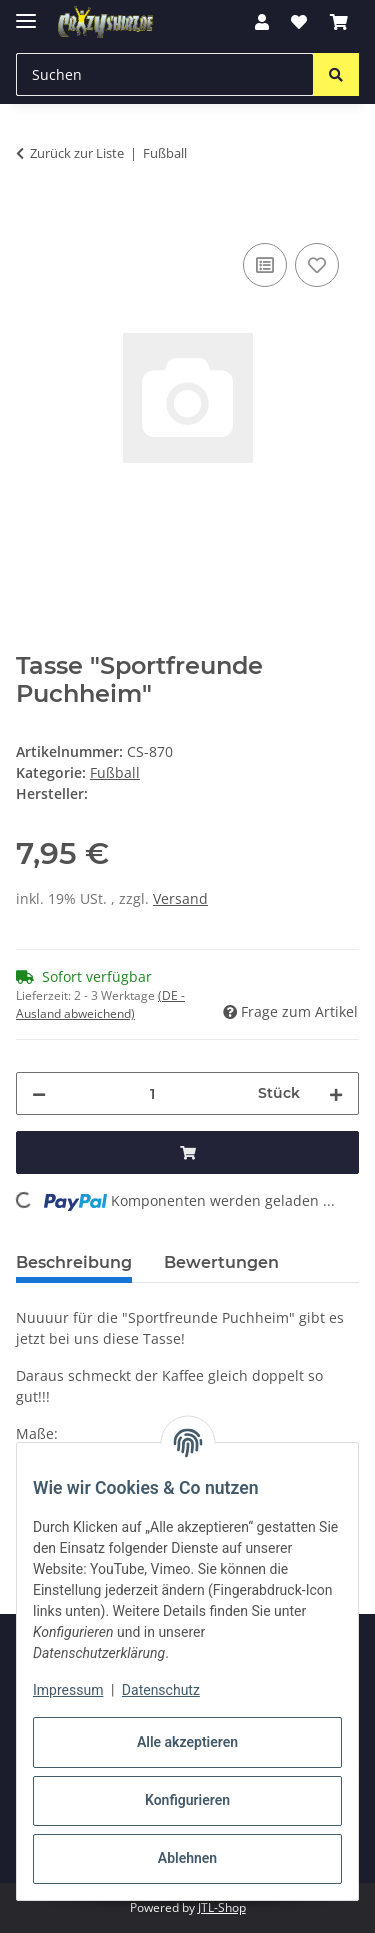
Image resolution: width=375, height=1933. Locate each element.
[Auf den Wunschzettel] (317, 265)
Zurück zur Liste (77, 153)
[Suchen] (336, 74)
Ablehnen (187, 1858)
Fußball (115, 772)
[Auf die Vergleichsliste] (265, 265)
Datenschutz (161, 1690)
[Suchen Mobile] (165, 74)
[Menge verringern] (39, 1093)
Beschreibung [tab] (74, 1262)
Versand (180, 898)
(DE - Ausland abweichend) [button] (100, 1004)
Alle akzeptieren (187, 1742)
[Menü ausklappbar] (26, 12)
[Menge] (152, 1093)
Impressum (68, 1690)
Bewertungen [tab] (221, 1262)
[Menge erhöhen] (336, 1093)
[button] (262, 22)
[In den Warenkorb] (32, 216)
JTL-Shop (222, 1907)
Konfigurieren (187, 1800)
